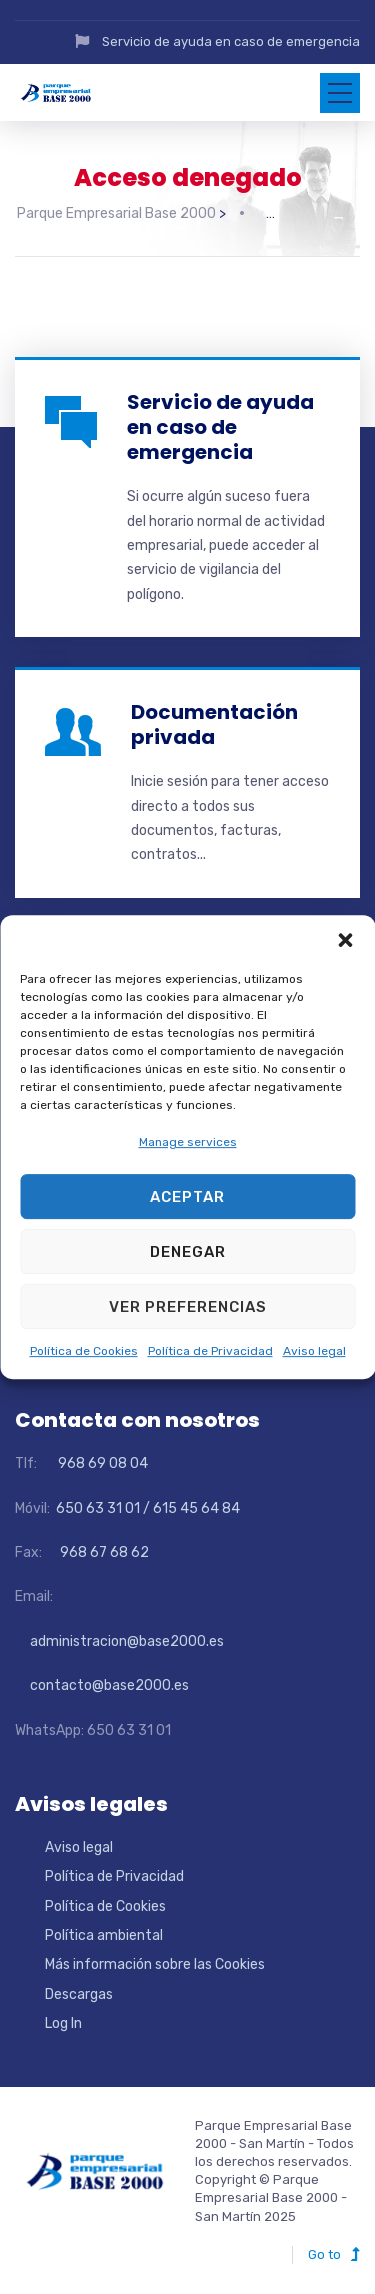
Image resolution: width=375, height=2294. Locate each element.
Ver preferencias (188, 1307)
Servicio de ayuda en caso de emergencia (231, 41)
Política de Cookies (84, 1352)
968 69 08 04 (94, 1463)
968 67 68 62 (103, 1552)
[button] (345, 940)
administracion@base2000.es (119, 1641)
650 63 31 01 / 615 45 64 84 (146, 1508)
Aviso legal (314, 1352)
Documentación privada (214, 724)
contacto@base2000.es (102, 1685)
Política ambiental (104, 1935)
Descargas (79, 1994)
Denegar (188, 1252)
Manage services (188, 1142)
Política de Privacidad (210, 1352)
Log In (63, 2023)
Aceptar (187, 1197)
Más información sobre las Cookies (155, 1964)
